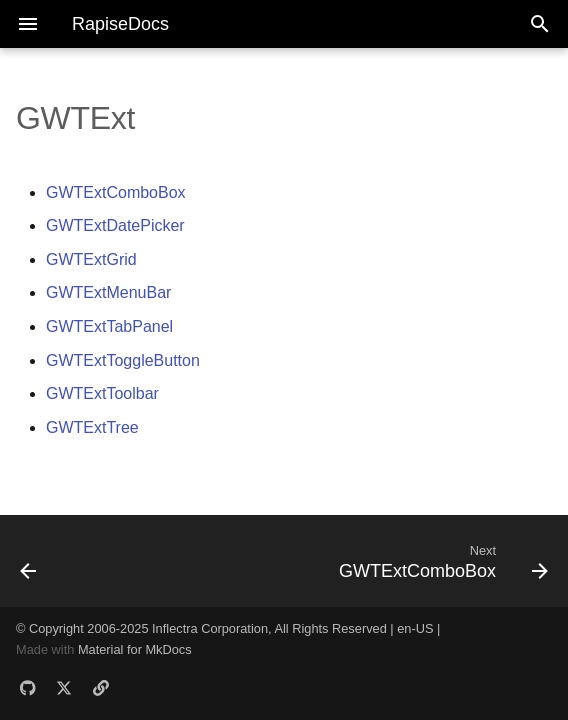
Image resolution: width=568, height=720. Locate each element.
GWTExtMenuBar (108, 292)
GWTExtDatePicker (115, 225)
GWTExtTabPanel (109, 326)
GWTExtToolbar (102, 393)
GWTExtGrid (91, 259)
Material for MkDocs (135, 649)
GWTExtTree (92, 427)
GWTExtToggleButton (123, 360)
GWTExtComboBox (116, 192)
